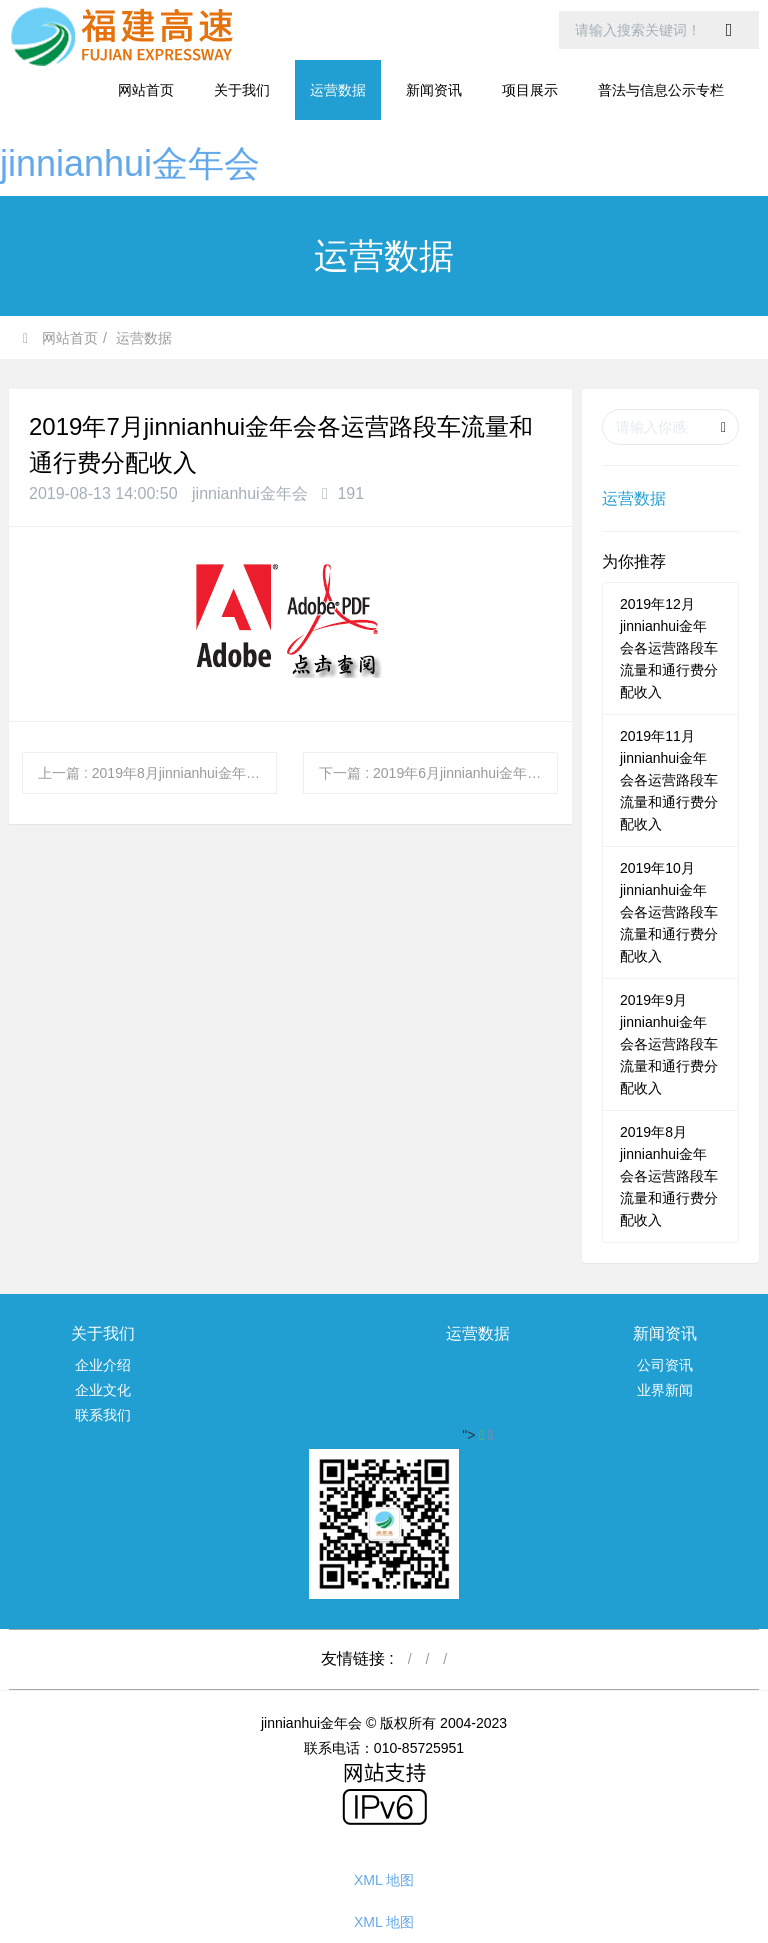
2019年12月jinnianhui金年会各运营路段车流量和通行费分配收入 (669, 648)
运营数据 (144, 338)
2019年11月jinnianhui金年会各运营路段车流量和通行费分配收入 (669, 780)
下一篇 (438, 773)
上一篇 (157, 773)
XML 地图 (384, 1880)
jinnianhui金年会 (130, 163)
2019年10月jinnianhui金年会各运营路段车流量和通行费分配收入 (669, 912)
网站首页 (146, 90)
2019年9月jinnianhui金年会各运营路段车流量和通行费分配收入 (669, 1044)
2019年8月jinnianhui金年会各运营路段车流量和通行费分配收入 (669, 1176)
